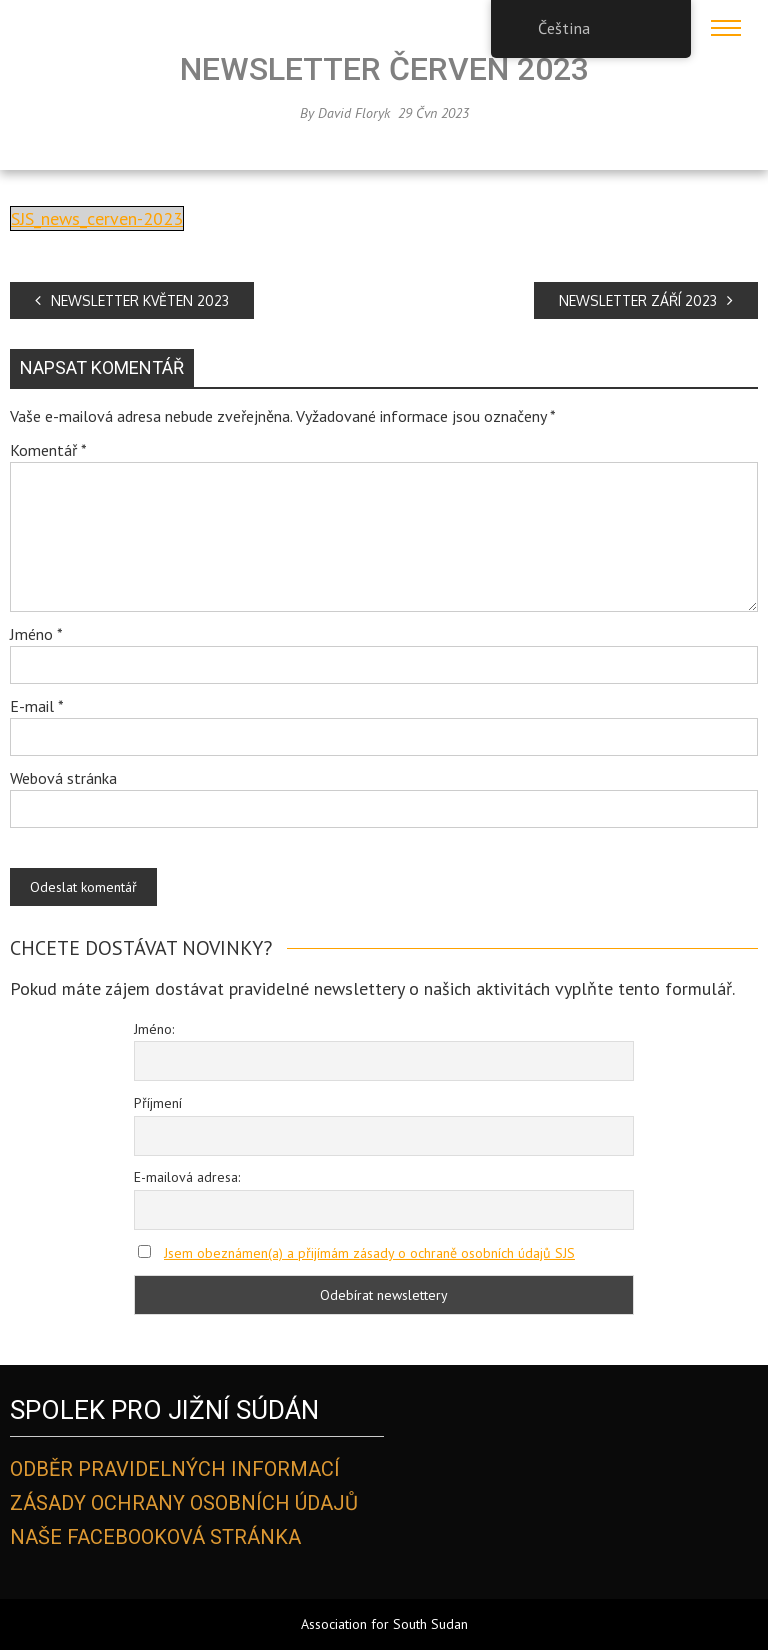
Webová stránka (63, 778)
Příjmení (158, 1103)
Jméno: (154, 1029)
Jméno (36, 634)
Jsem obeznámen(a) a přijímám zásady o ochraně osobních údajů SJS (369, 1253)
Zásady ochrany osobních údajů (184, 1503)
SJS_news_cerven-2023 (97, 218)
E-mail (37, 706)
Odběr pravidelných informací (175, 1469)
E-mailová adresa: (187, 1177)
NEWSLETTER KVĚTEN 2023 (132, 300)
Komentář (48, 450)
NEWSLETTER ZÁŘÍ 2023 (646, 300)
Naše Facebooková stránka (155, 1537)
